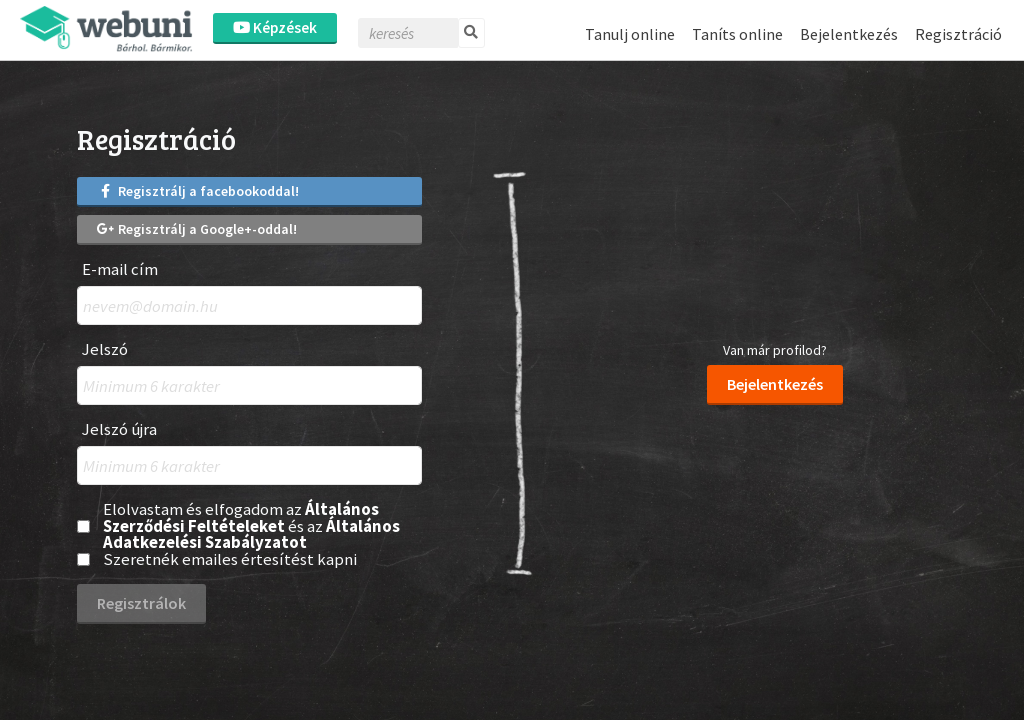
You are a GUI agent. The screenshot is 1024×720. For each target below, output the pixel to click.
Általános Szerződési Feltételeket (241, 517)
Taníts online (737, 34)
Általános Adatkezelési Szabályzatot (251, 534)
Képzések (275, 27)
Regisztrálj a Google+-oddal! (197, 229)
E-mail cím (120, 269)
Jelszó (105, 349)
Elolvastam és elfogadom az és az (251, 526)
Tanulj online (630, 34)
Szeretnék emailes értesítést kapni (230, 559)
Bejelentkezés (849, 34)
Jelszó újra (119, 429)
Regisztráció (958, 34)
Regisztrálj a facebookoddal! (198, 191)
